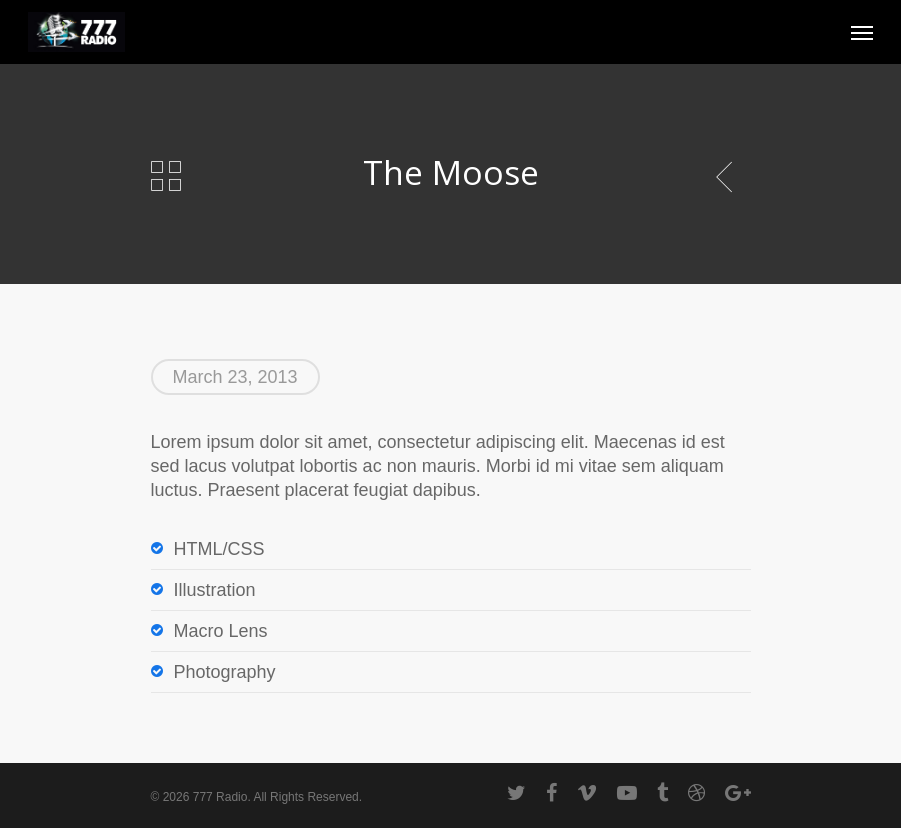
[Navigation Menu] (862, 32)
